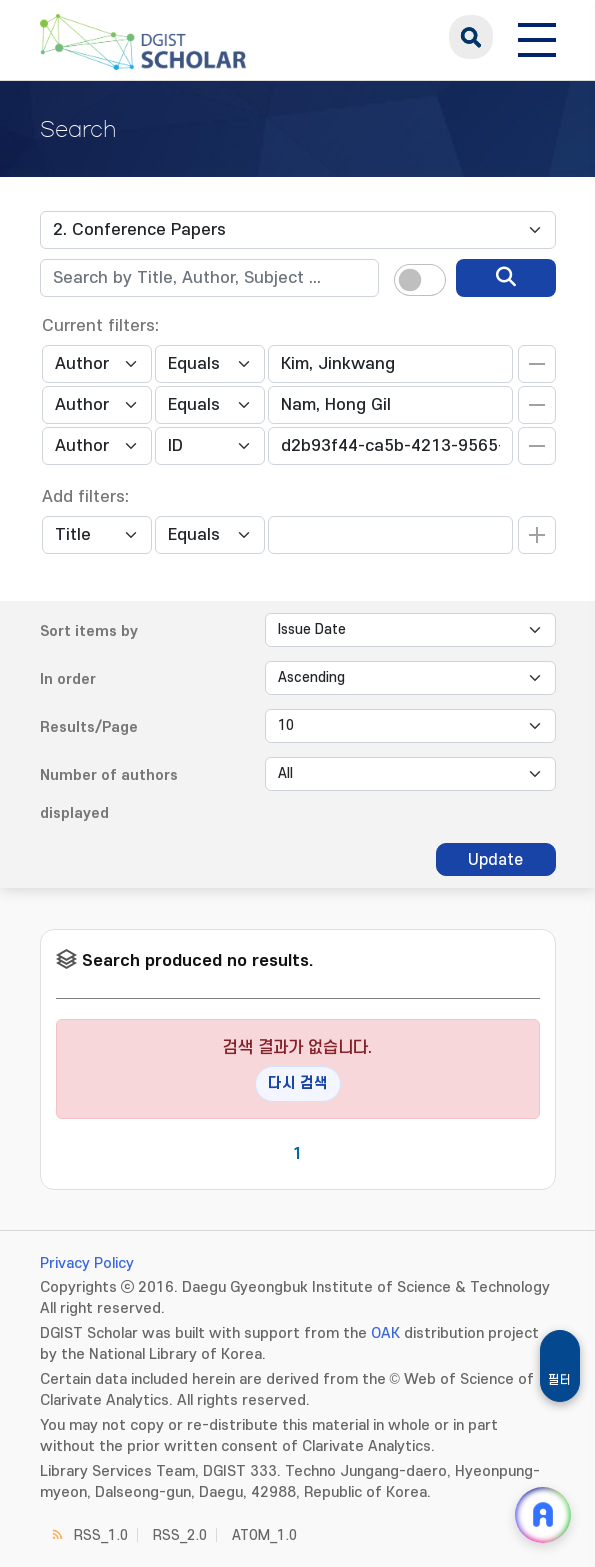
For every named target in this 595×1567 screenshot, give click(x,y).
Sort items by (89, 631)
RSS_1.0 (101, 1535)
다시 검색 (298, 1083)
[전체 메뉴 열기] (537, 37)
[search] (506, 278)
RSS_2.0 (180, 1535)
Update (495, 860)
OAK (385, 1333)
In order (68, 679)
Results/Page (89, 727)
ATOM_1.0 (264, 1535)
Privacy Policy (87, 1263)
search (471, 37)
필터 (560, 1380)
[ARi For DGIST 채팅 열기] (543, 1515)
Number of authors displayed (109, 794)
